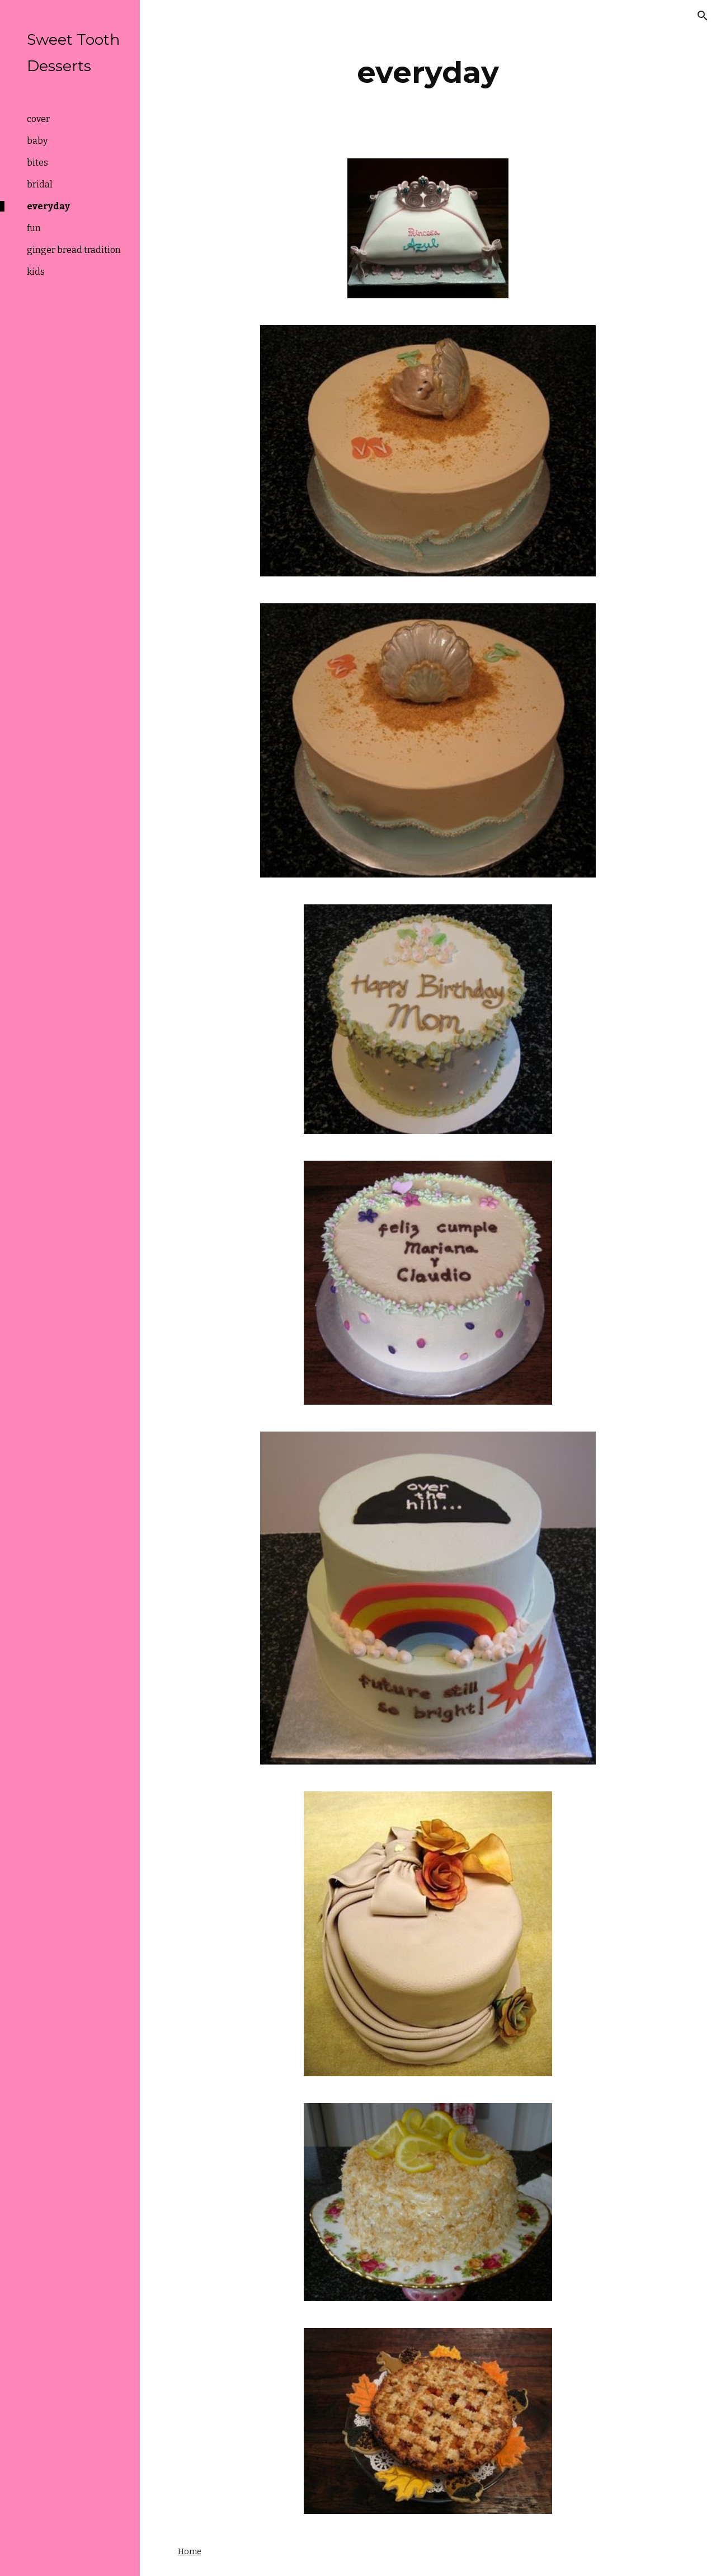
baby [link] (37, 140)
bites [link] (37, 162)
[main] (428, 72)
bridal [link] (40, 184)
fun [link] (34, 228)
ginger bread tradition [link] (74, 250)
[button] (702, 15)
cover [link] (38, 119)
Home (189, 2551)
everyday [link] (48, 206)
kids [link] (36, 271)
